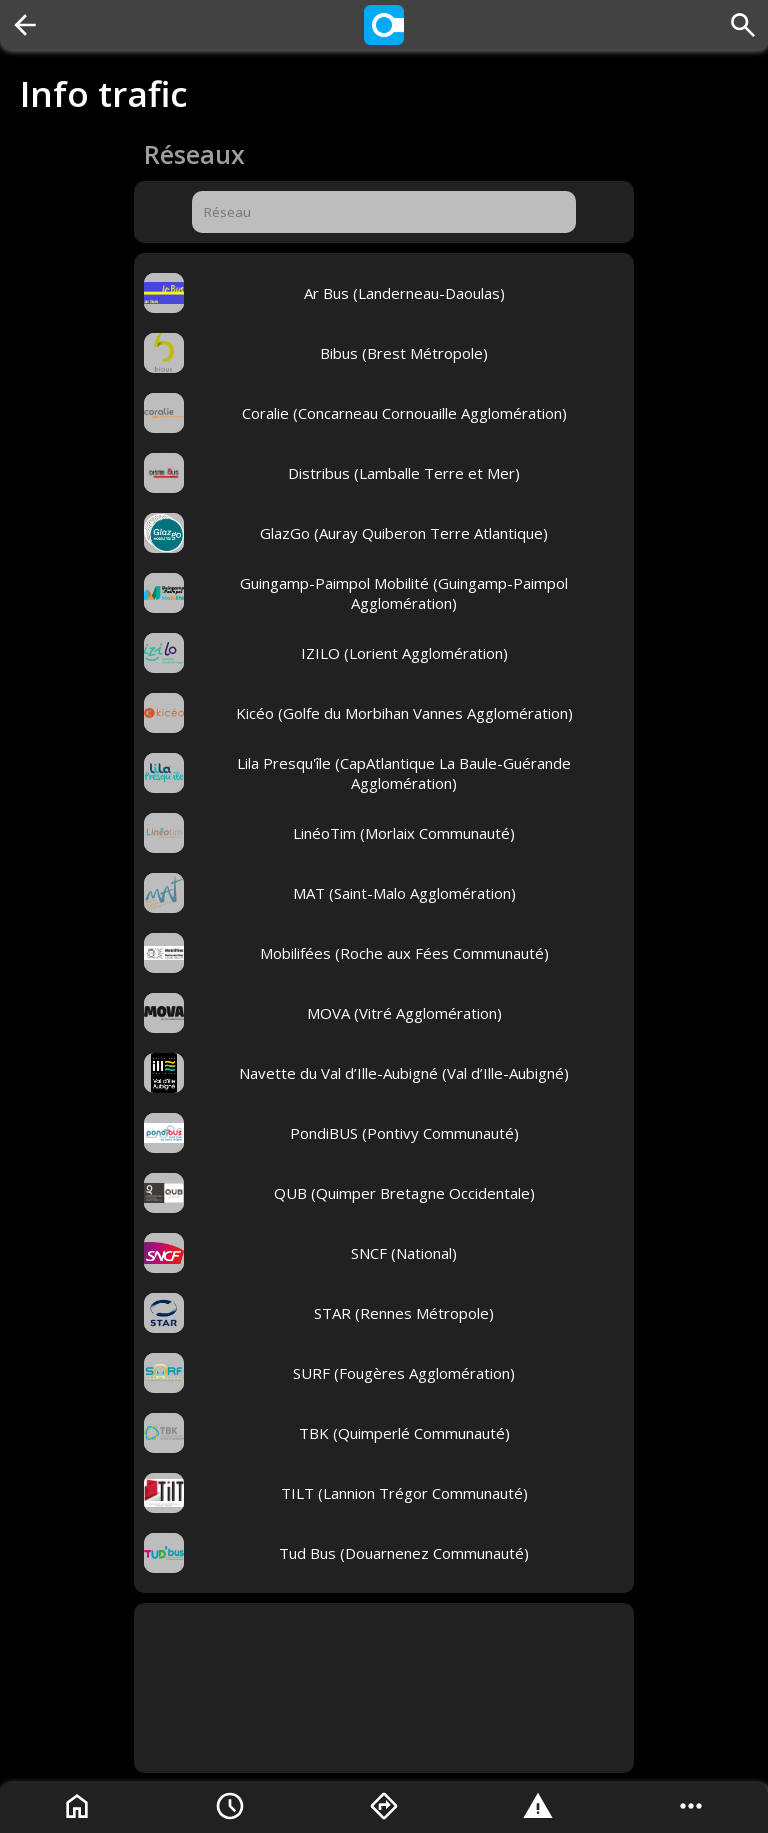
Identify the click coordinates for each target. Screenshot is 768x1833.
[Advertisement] (384, 1688)
